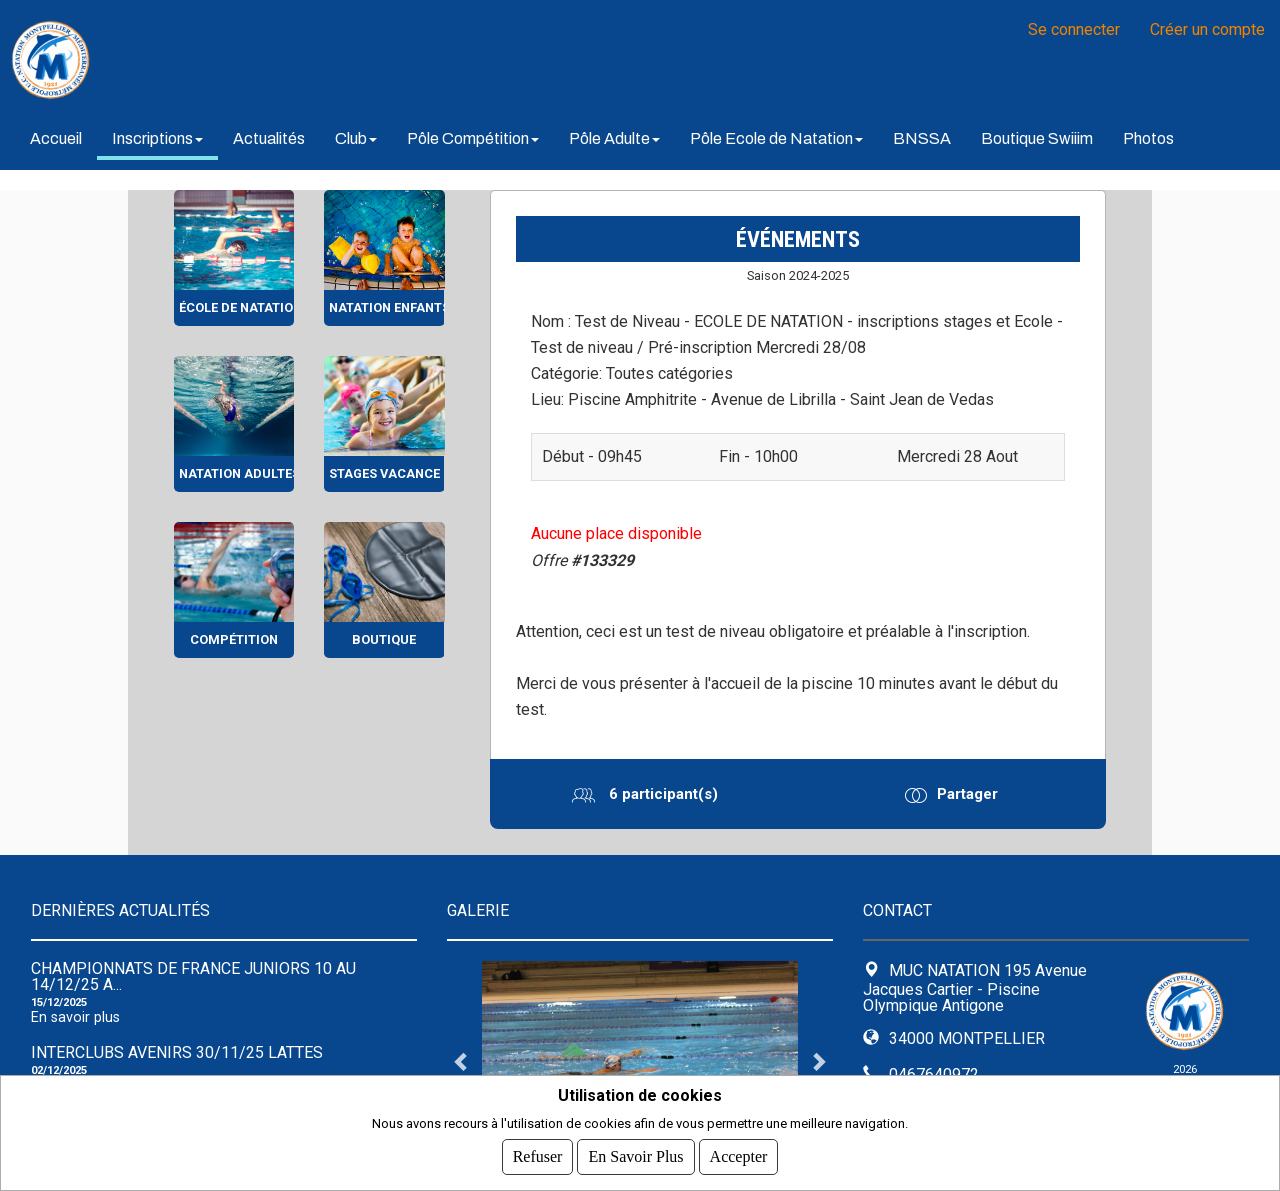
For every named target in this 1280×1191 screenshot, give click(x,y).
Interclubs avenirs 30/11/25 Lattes (177, 1052)
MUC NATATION (260, 60)
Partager (966, 794)
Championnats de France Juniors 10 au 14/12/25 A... (193, 976)
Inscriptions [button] (157, 138)
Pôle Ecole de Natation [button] (776, 138)
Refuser (538, 1156)
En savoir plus (75, 1017)
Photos (1148, 138)
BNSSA (922, 138)
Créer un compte (1207, 29)
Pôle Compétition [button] (473, 138)
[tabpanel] (640, 1061)
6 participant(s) (661, 794)
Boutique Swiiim (1037, 138)
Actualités (269, 138)
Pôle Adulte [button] (614, 138)
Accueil (56, 138)
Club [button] (356, 138)
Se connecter (1074, 29)
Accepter (739, 1156)
